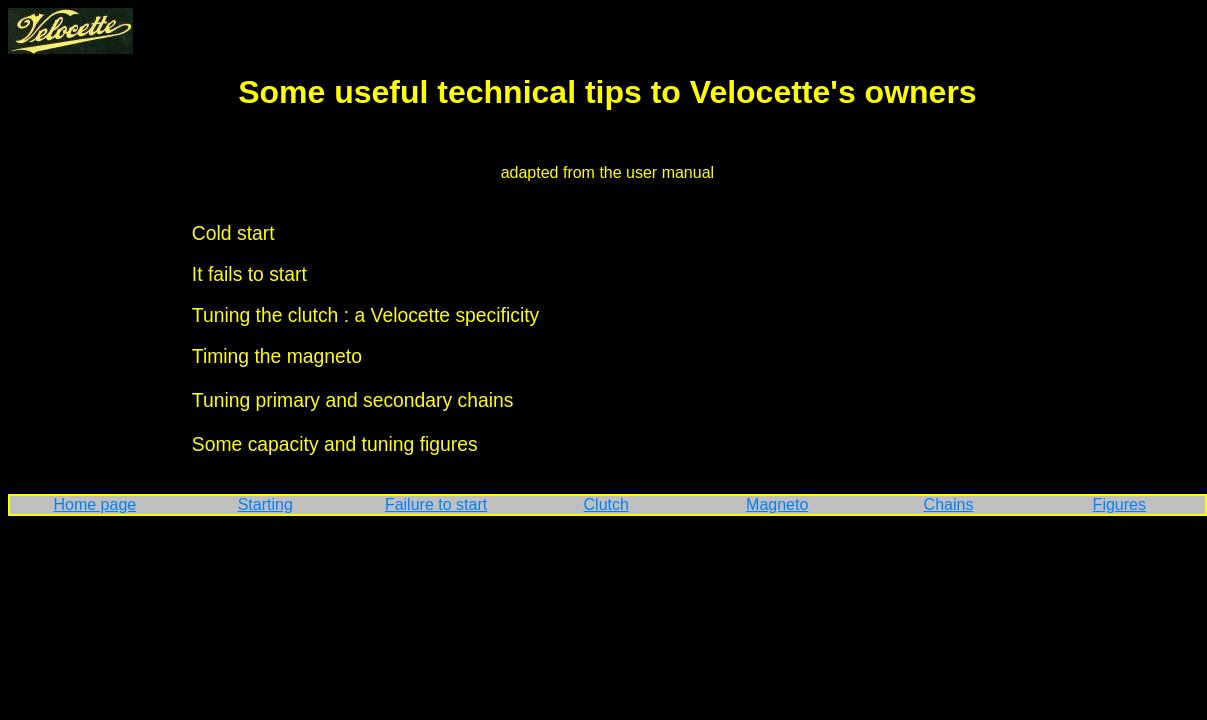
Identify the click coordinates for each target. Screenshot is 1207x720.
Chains (949, 504)
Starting (265, 504)
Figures (1119, 504)
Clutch (606, 504)
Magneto (777, 504)
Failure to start (436, 504)
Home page (94, 504)
